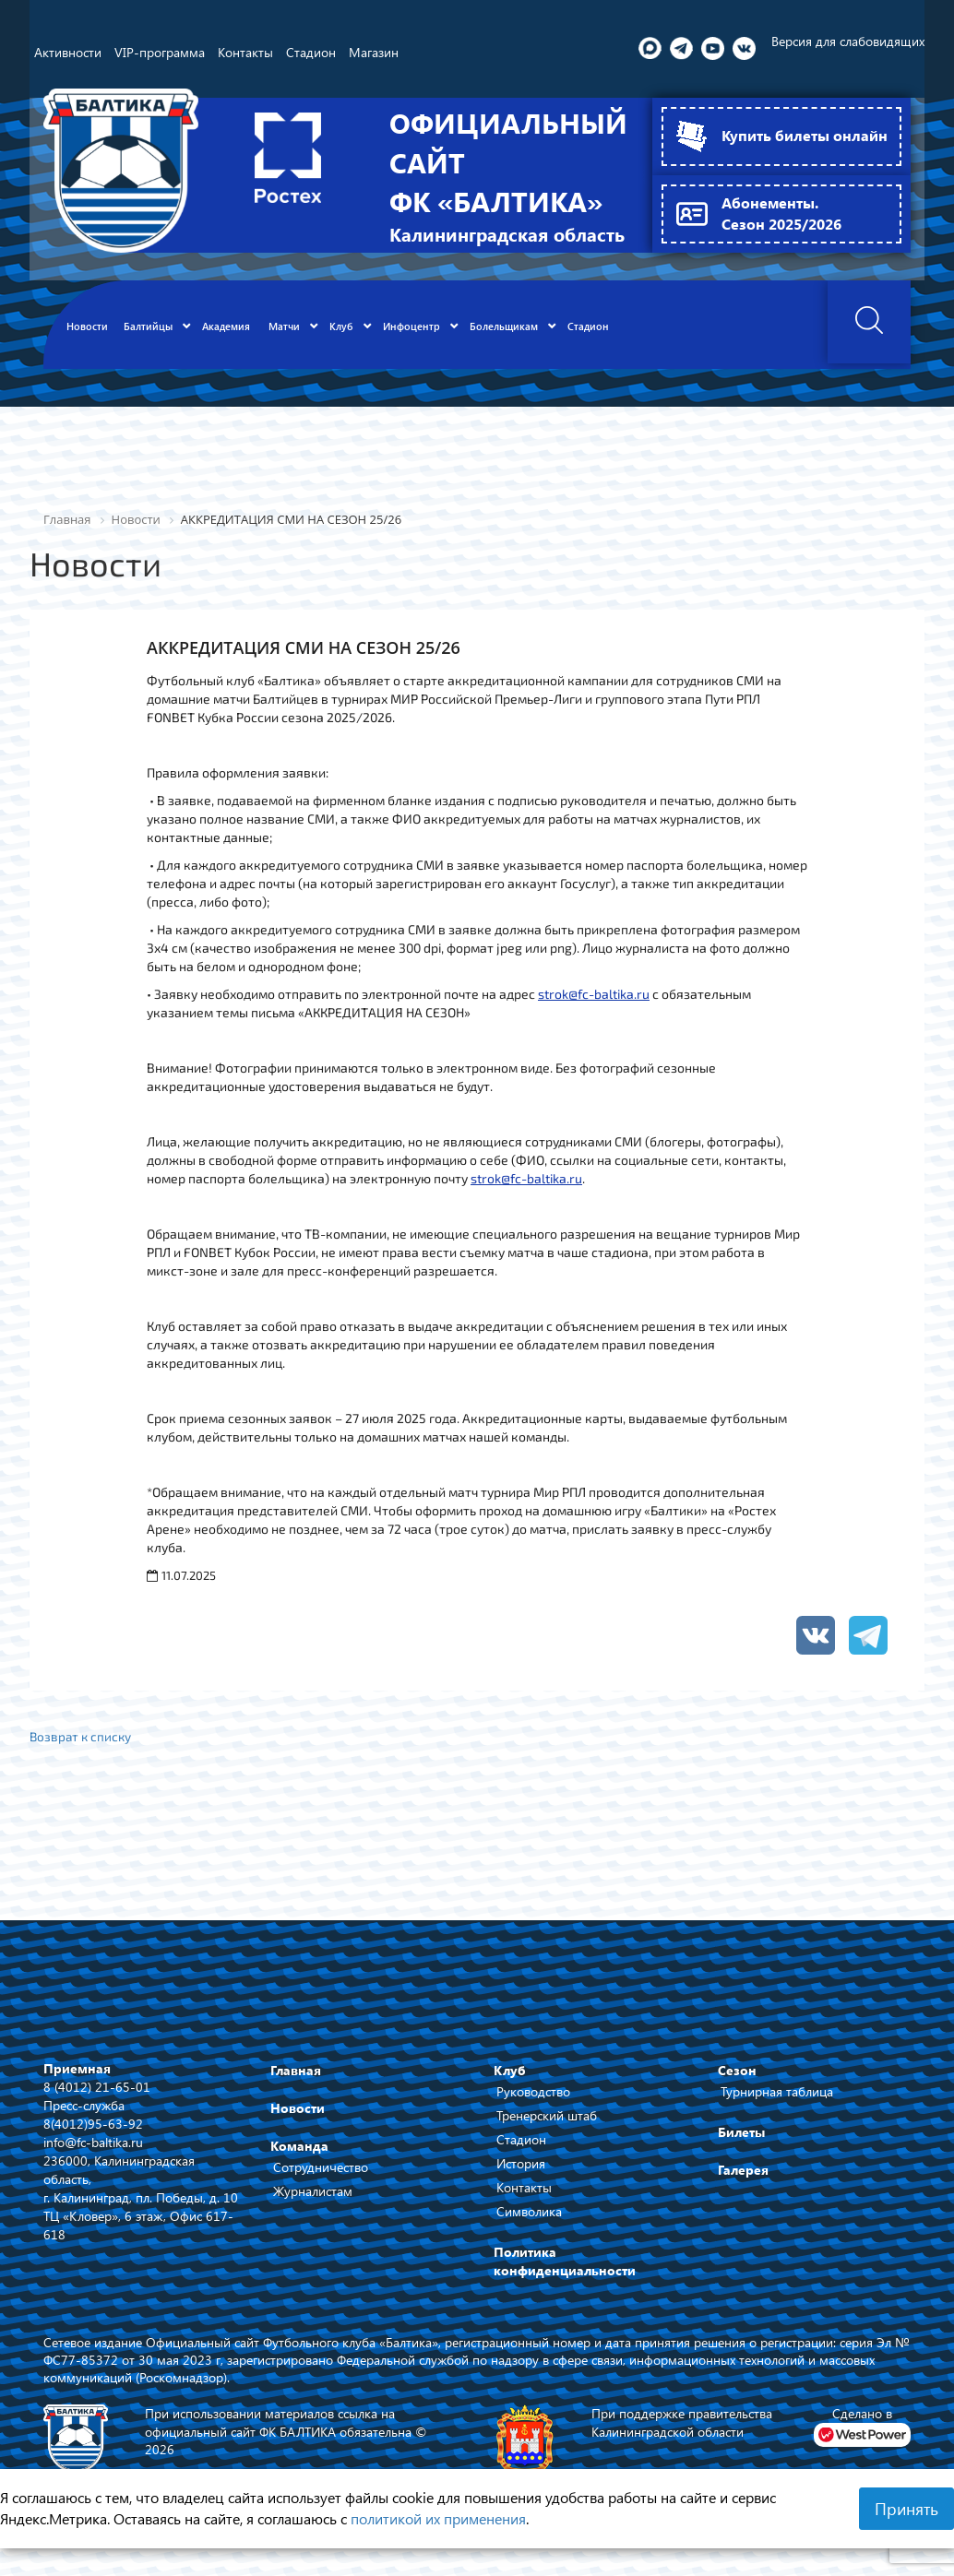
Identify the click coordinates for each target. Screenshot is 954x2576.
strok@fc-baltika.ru (594, 1007)
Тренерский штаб (546, 2132)
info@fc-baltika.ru (93, 2157)
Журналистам (312, 2207)
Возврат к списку (82, 1752)
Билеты (741, 2148)
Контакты (524, 2204)
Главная (295, 2086)
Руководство (533, 2108)
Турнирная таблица (777, 2108)
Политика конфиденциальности (565, 2278)
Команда (299, 2162)
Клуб (510, 2086)
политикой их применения (438, 2518)
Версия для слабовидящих (847, 41)
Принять (906, 2509)
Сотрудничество (320, 2183)
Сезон (737, 2086)
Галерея (743, 2186)
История (520, 2180)
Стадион (521, 2156)
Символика (529, 2228)
